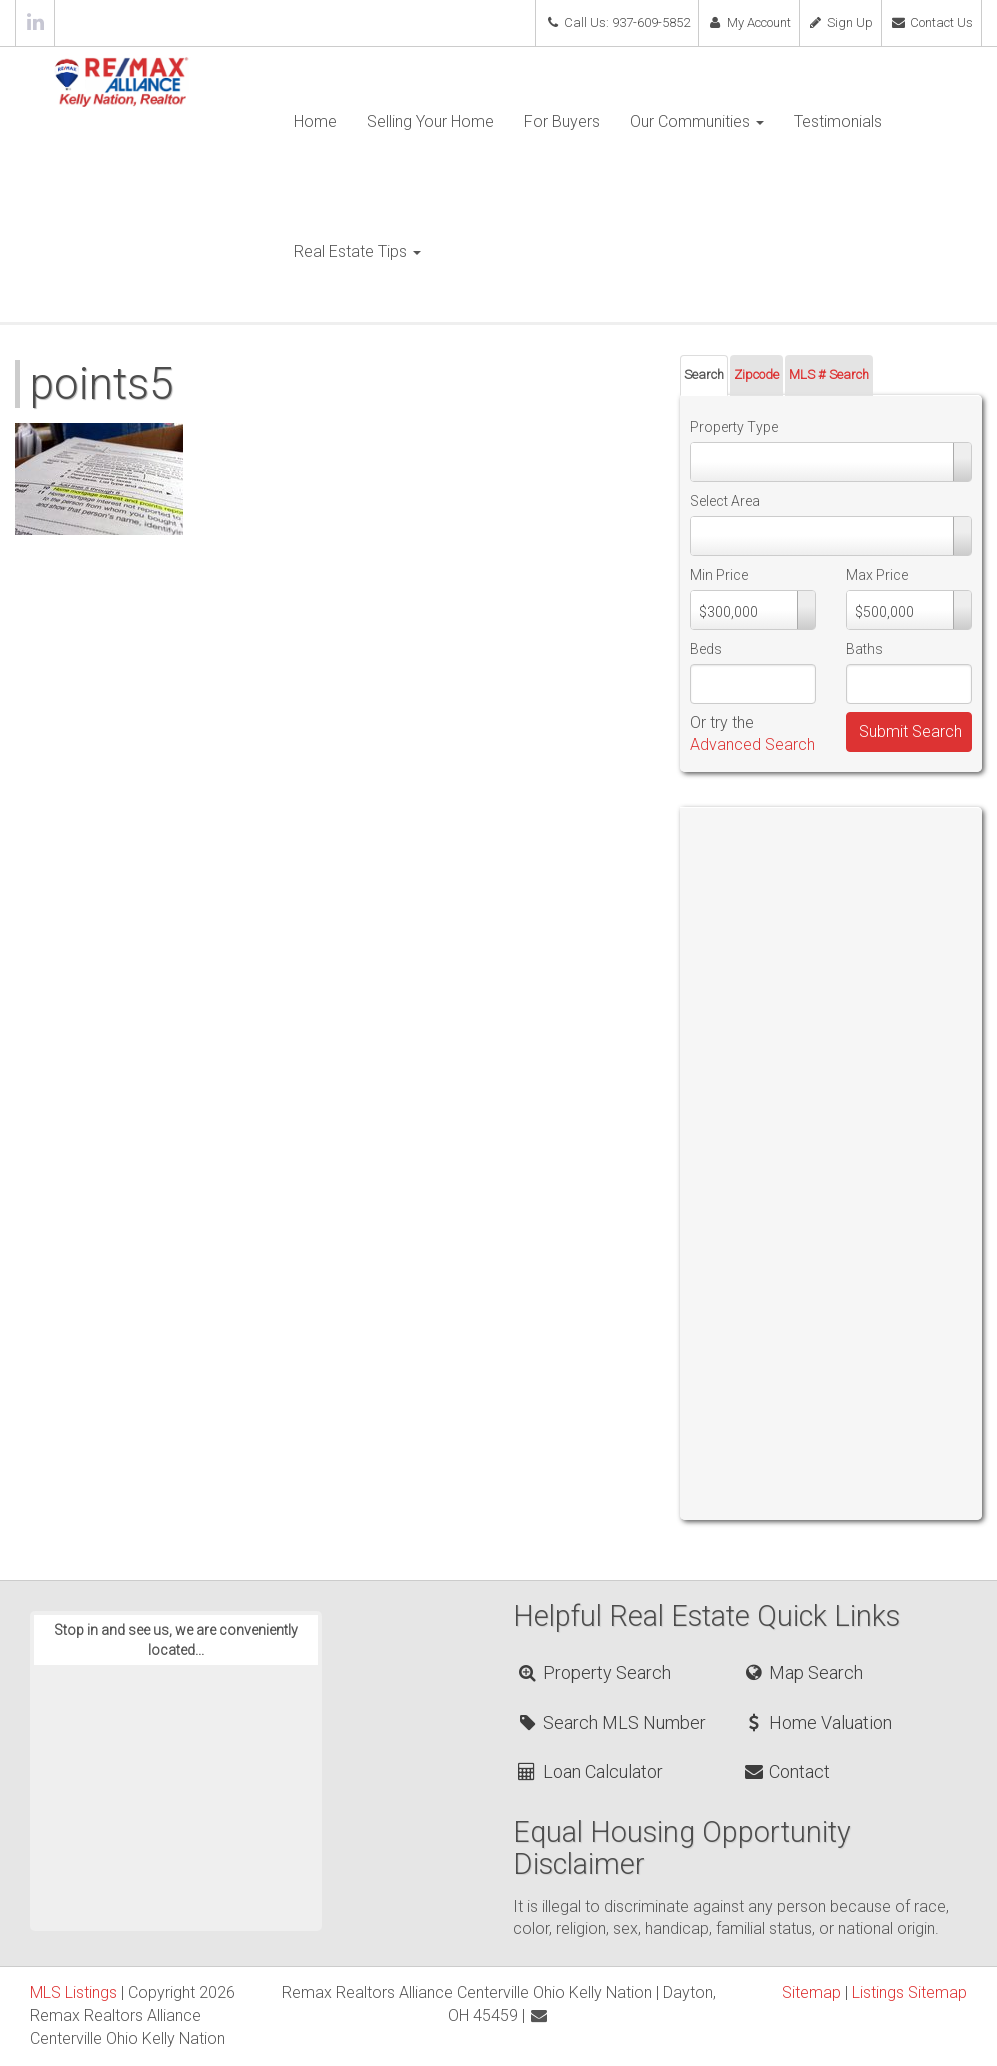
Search (704, 374)
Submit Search (910, 731)
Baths (864, 649)
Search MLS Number (610, 1722)
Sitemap (811, 1992)
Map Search (802, 1672)
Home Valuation (817, 1722)
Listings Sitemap (909, 1992)
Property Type (734, 427)
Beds (706, 649)
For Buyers (562, 121)
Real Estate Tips (357, 251)
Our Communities (697, 121)
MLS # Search (829, 374)
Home (315, 121)
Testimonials (838, 121)
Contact (786, 1771)
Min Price (719, 575)
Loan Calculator (588, 1771)
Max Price (877, 575)
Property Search (592, 1672)
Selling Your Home (430, 121)
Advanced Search (752, 744)
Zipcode (756, 374)
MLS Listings (73, 1992)
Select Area (725, 501)
